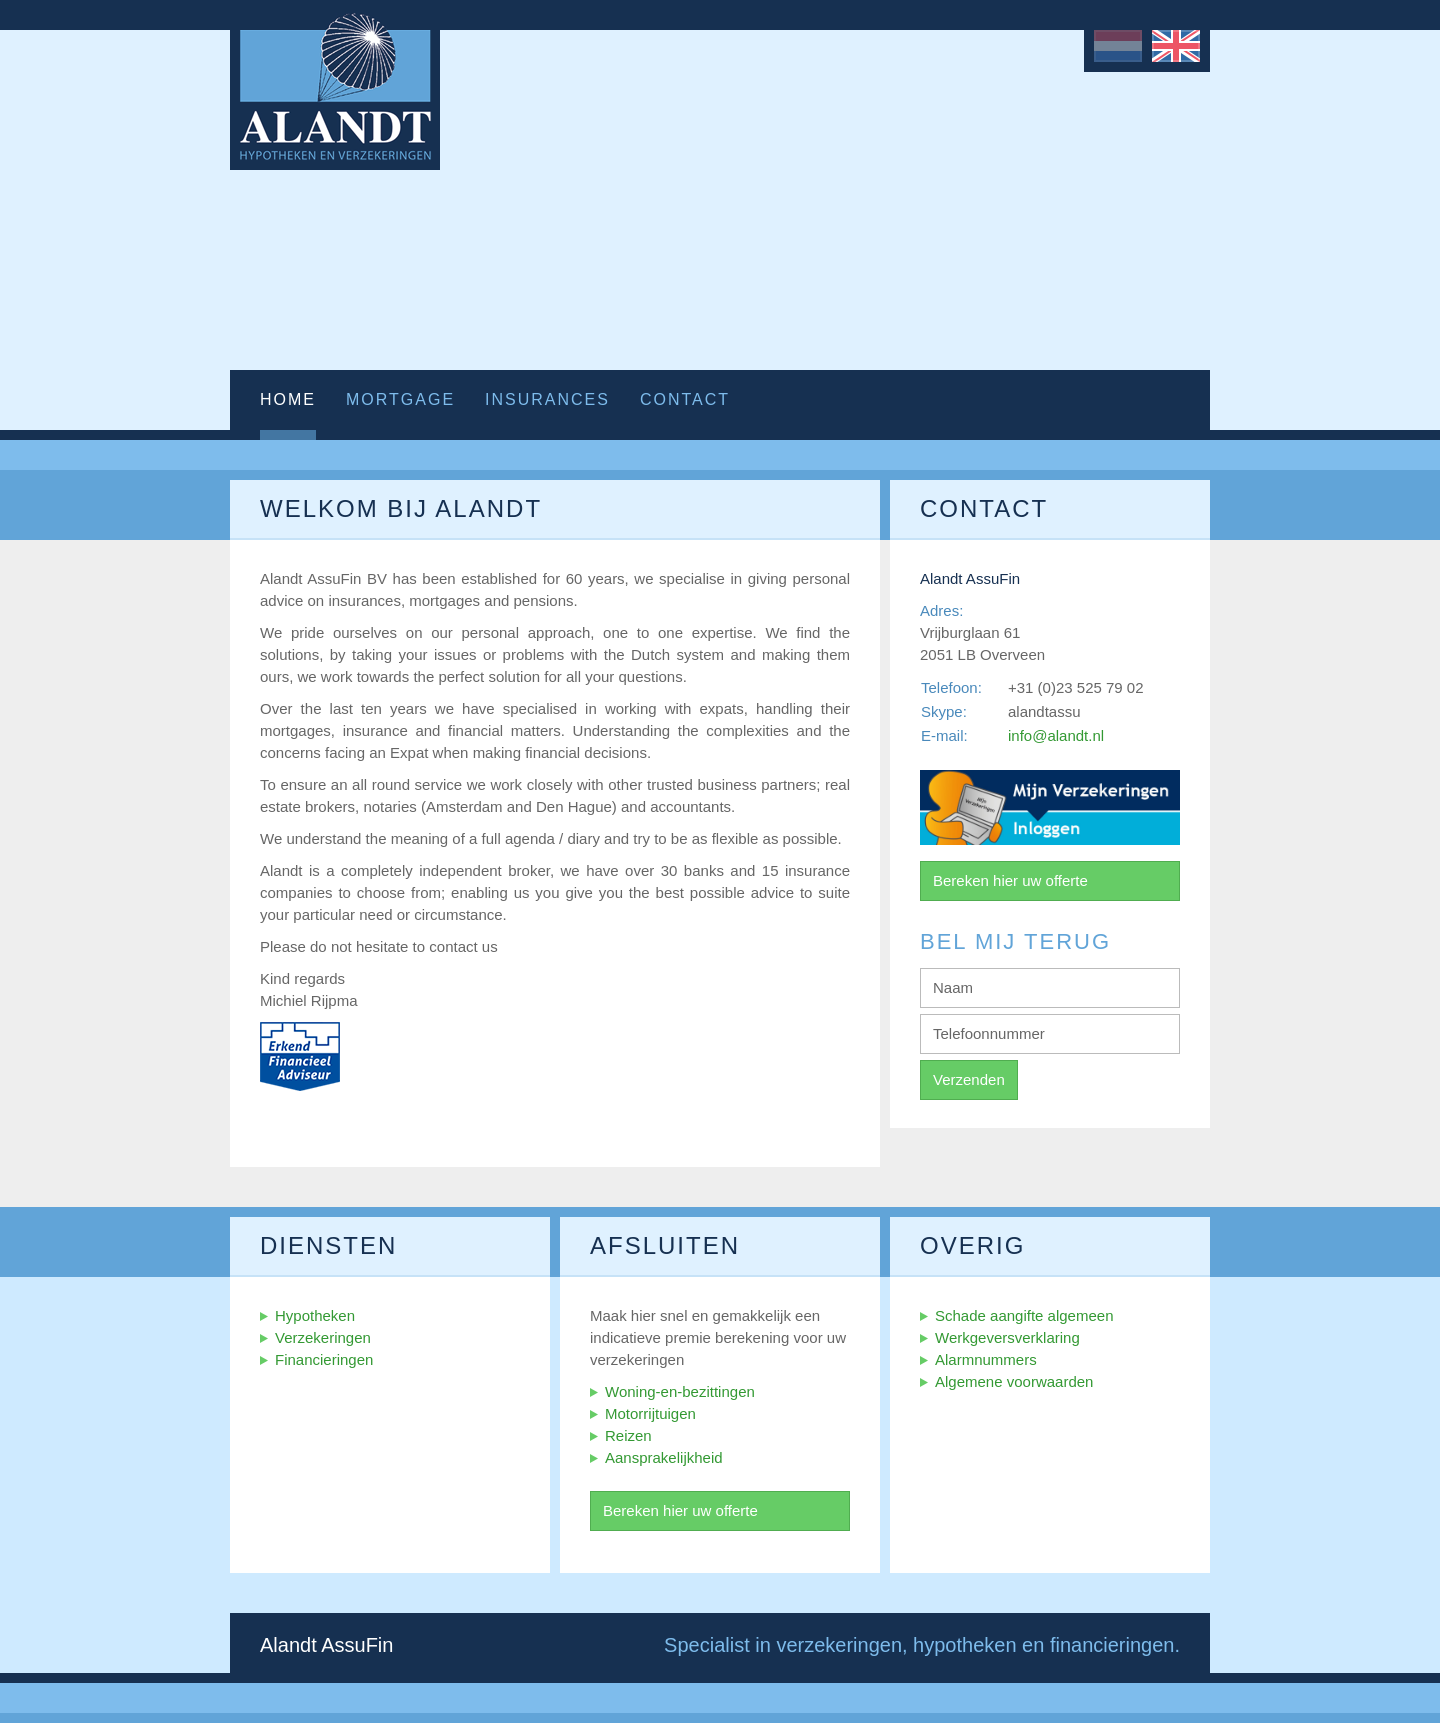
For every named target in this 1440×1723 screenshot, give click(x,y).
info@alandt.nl (1056, 735)
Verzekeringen (323, 1337)
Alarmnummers (986, 1359)
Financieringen (324, 1359)
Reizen (628, 1435)
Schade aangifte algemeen (1024, 1315)
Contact (685, 399)
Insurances (547, 399)
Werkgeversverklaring (1007, 1337)
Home (288, 399)
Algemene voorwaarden (1014, 1381)
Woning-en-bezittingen (680, 1391)
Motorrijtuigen (650, 1413)
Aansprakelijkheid (664, 1457)
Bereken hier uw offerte (1010, 880)
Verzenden (969, 1079)
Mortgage (400, 399)
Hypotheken (315, 1315)
